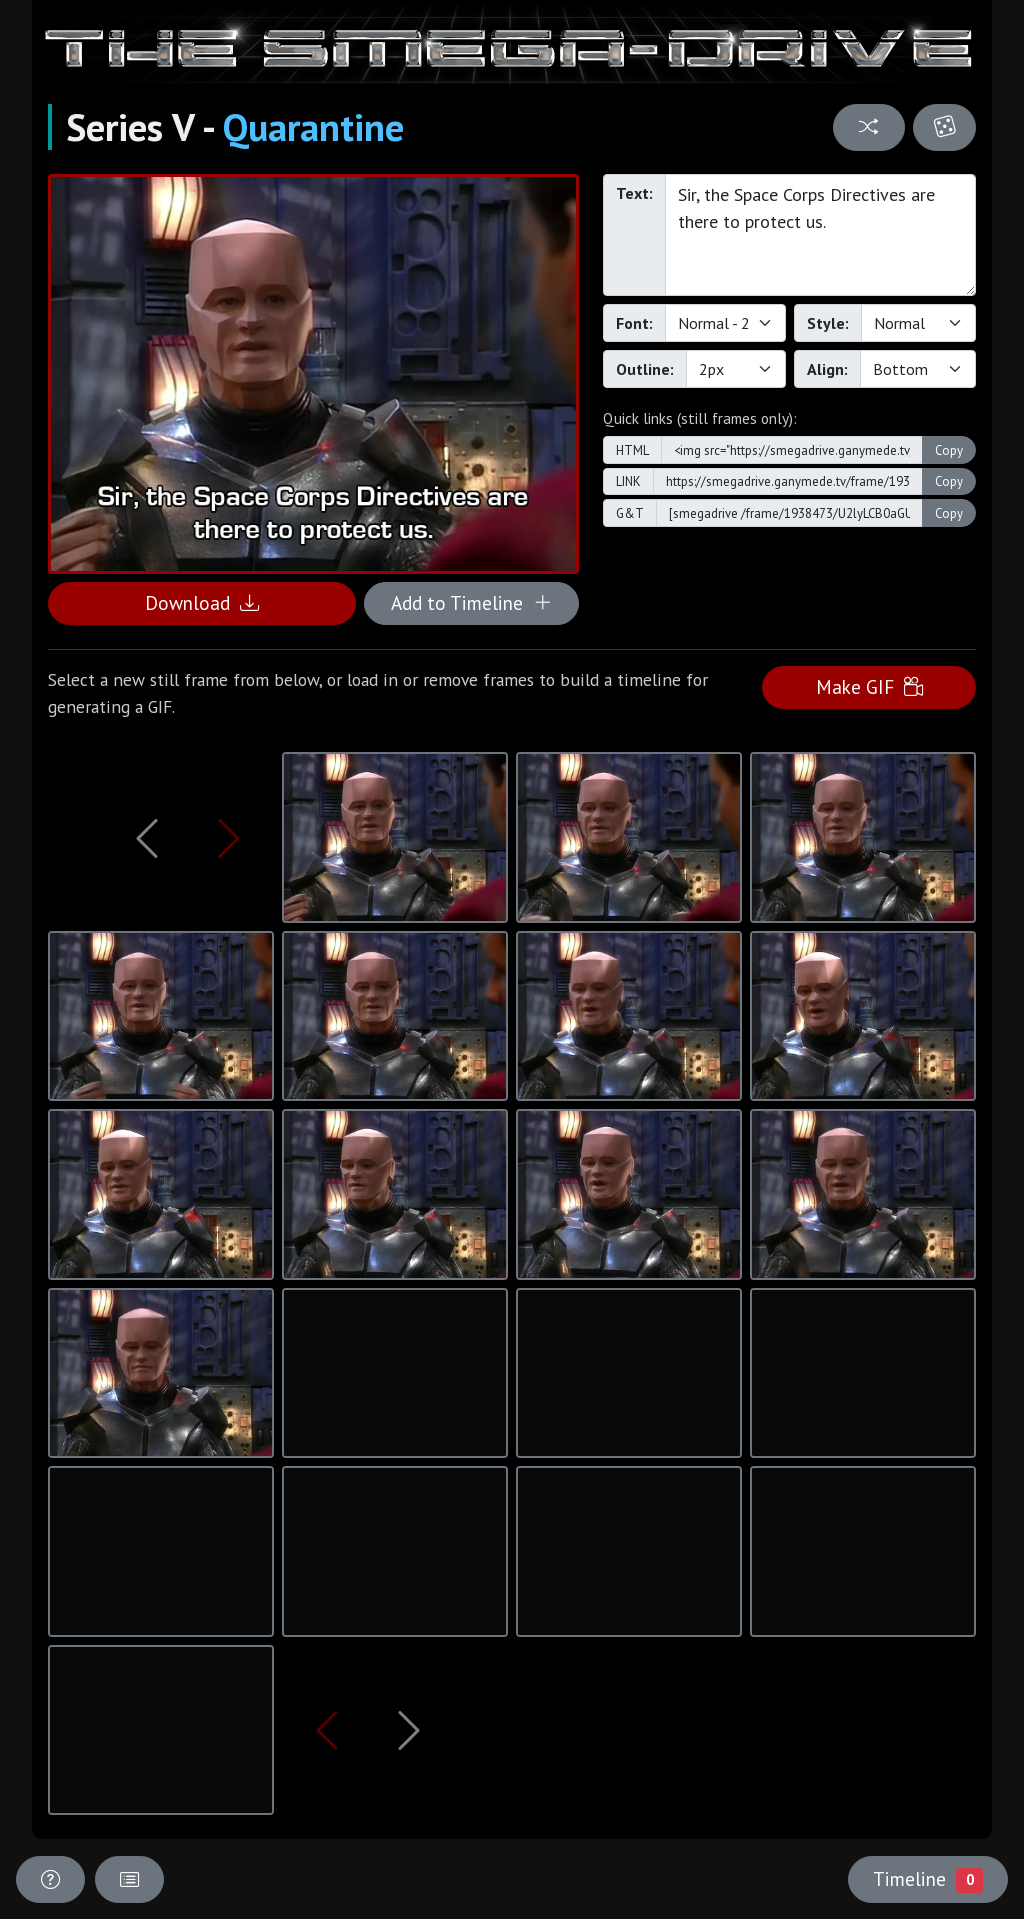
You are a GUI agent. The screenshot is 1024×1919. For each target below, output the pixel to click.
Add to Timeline (471, 602)
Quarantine (313, 127)
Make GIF (869, 686)
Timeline (928, 1879)
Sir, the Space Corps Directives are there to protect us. (820, 235)
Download (202, 602)
